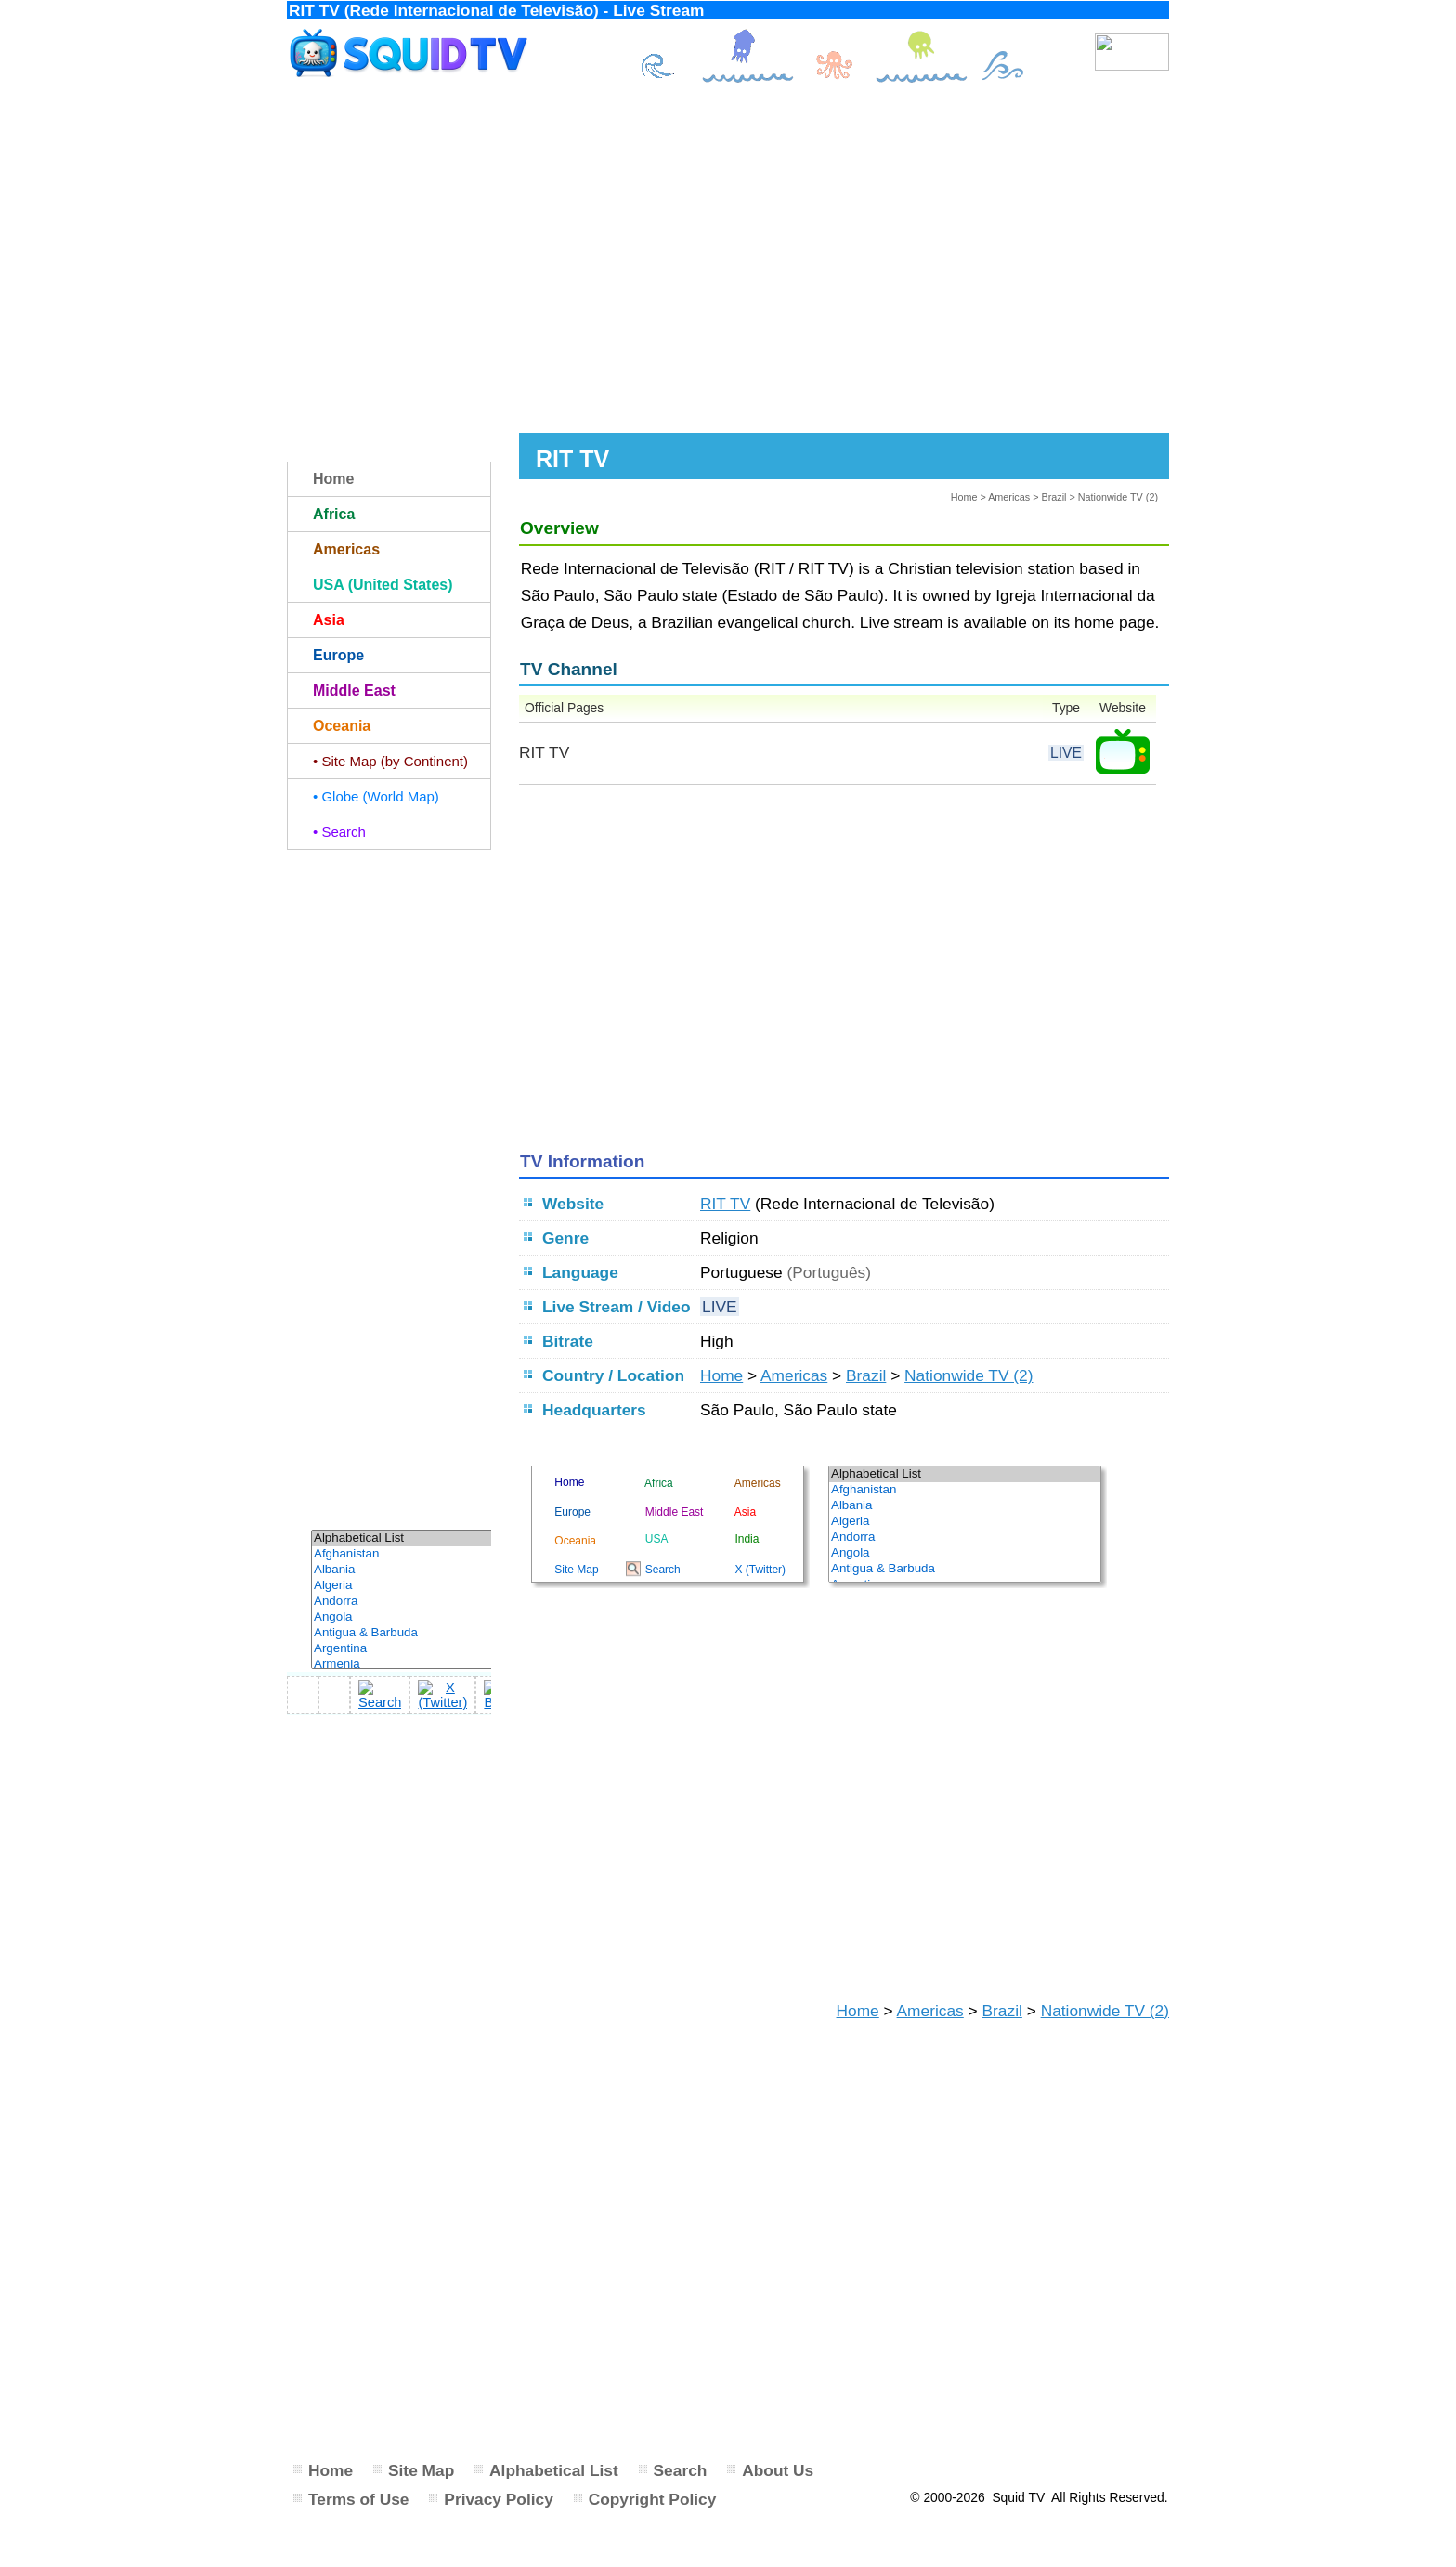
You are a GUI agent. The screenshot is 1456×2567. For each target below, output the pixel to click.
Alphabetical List (553, 2470)
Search (681, 2470)
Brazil (1053, 496)
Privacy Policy (498, 2499)
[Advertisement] (728, 258)
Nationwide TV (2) (1118, 496)
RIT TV (725, 1203)
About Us (777, 2470)
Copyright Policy (653, 2499)
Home (964, 496)
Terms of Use (359, 2499)
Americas (1009, 496)
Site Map (421, 2470)
